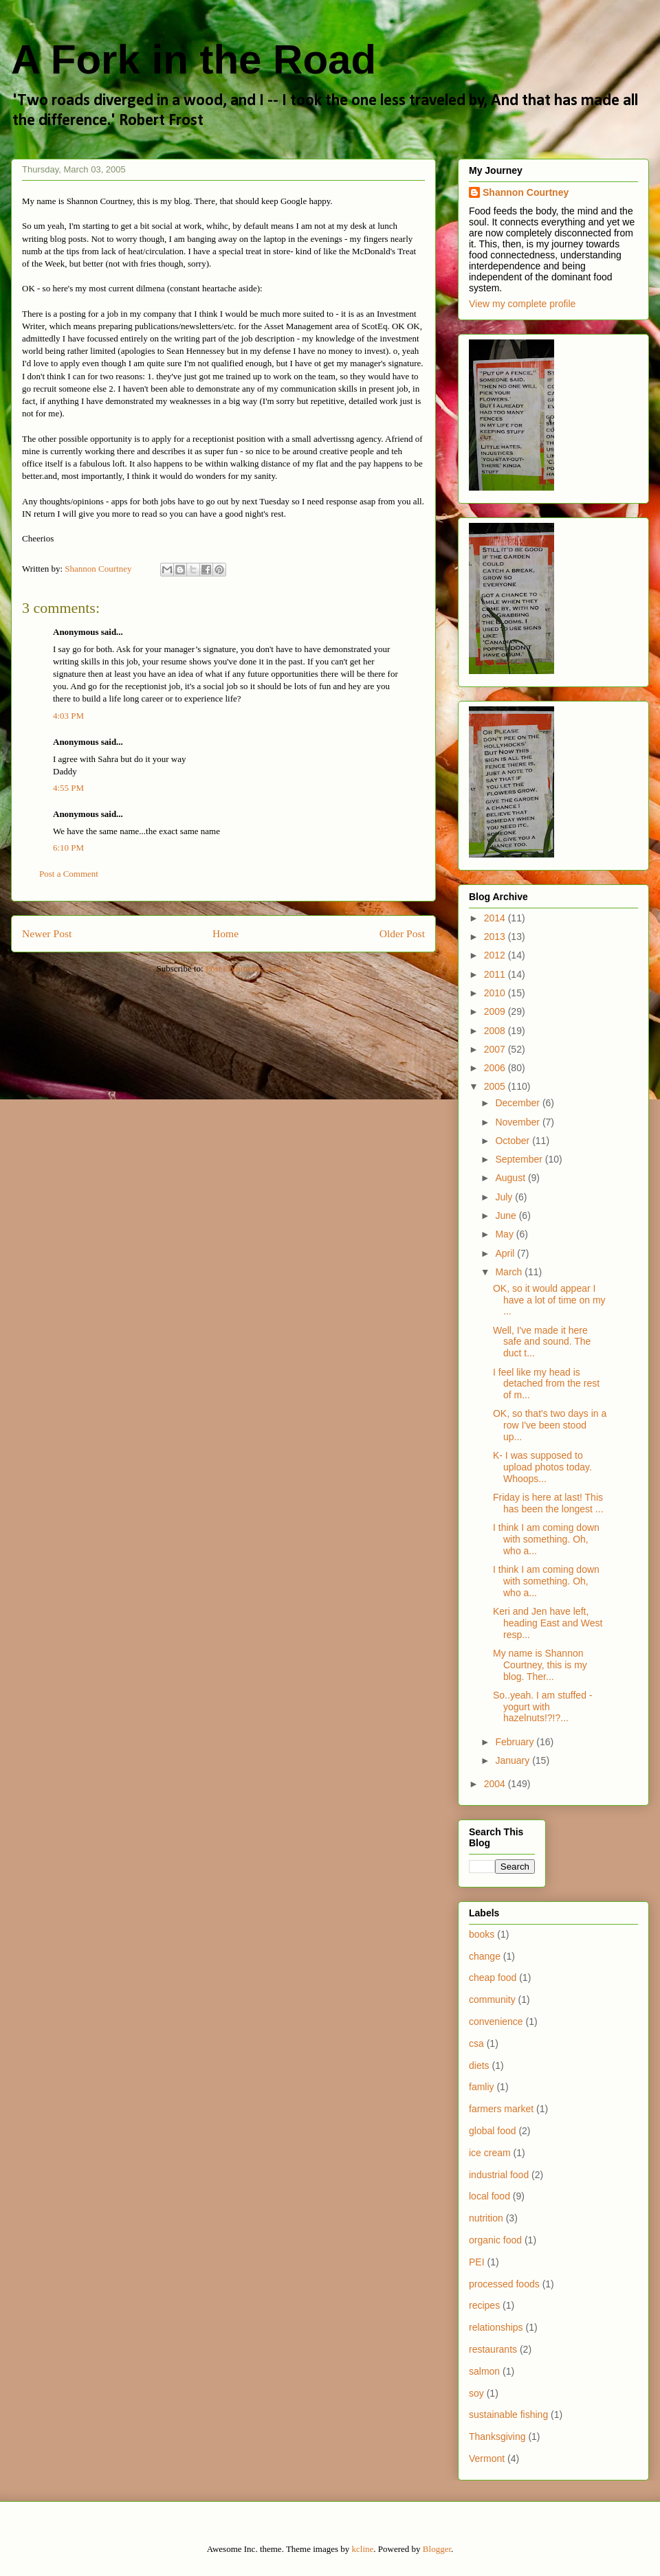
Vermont (487, 2458)
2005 (496, 1086)
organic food (495, 2240)
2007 (496, 1049)
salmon (484, 2371)
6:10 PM (68, 847)
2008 (496, 1030)
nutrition (486, 2218)
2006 (496, 1067)
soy (476, 2393)
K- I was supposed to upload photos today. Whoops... (542, 1467)
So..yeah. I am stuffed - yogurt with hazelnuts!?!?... (542, 1707)
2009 (496, 1011)
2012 (496, 955)
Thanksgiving (497, 2436)
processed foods (504, 2283)
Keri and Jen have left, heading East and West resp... (548, 1623)
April (506, 1253)
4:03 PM (68, 715)
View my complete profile (522, 303)
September (519, 1159)
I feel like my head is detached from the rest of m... (546, 1384)
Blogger (437, 2549)
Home (225, 933)
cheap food (492, 1977)
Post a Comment (68, 874)
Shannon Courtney (526, 192)
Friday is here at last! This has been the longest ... (548, 1503)
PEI (477, 2261)
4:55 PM (68, 788)
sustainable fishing (508, 2414)
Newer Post (47, 933)
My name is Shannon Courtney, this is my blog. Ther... (540, 1665)
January (513, 1760)
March (510, 1271)
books (481, 1934)
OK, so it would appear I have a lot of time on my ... (549, 1300)
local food (489, 2196)
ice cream (490, 2152)
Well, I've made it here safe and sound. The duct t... (542, 1342)
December (518, 1102)
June (506, 1215)
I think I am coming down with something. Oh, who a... (546, 1539)
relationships (496, 2327)
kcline (363, 2549)
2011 (496, 974)
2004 (496, 1783)
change (484, 1956)
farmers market (501, 2108)
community (492, 1999)
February (515, 1741)
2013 (496, 936)
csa (476, 2043)
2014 (496, 917)
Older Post (402, 933)
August (511, 1177)
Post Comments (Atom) (248, 968)
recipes (484, 2305)
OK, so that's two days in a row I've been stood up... (549, 1425)
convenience (496, 2021)
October (513, 1140)
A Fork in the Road (193, 59)
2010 (496, 992)
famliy (481, 2086)
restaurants (493, 2349)
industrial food (499, 2174)
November (518, 1122)
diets (479, 2065)
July (505, 1196)
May (505, 1234)
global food (492, 2130)
